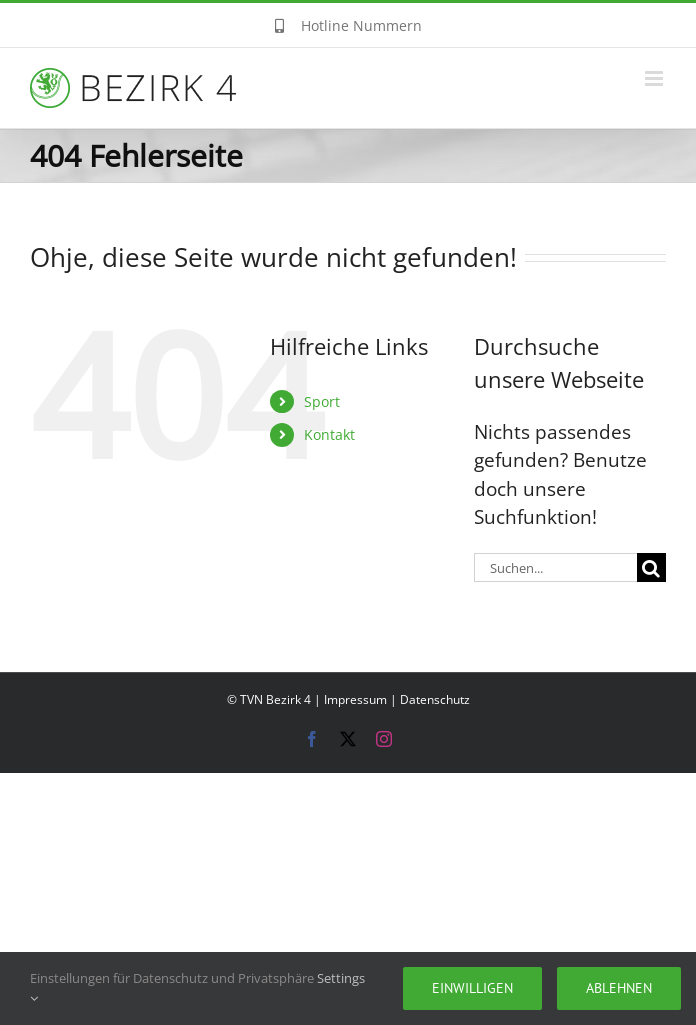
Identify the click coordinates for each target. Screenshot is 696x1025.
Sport (322, 401)
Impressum (355, 699)
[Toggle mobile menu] (655, 78)
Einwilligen (472, 988)
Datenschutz (435, 699)
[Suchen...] (555, 567)
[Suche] (651, 567)
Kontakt (329, 434)
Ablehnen (619, 988)
